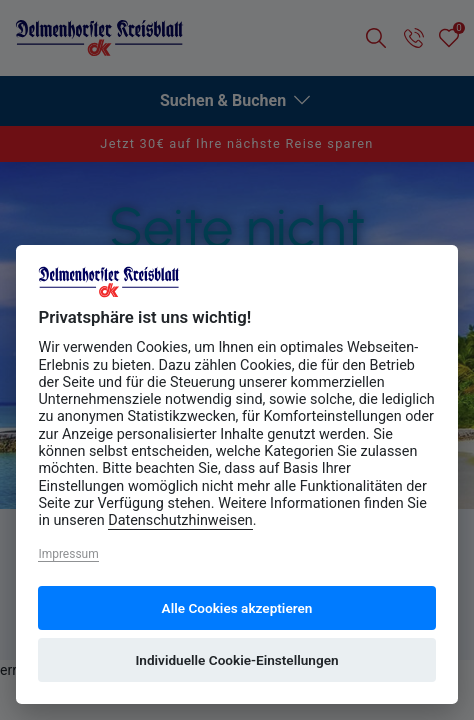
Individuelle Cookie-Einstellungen (236, 660)
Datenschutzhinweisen (180, 520)
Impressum (68, 554)
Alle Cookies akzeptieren (237, 608)
